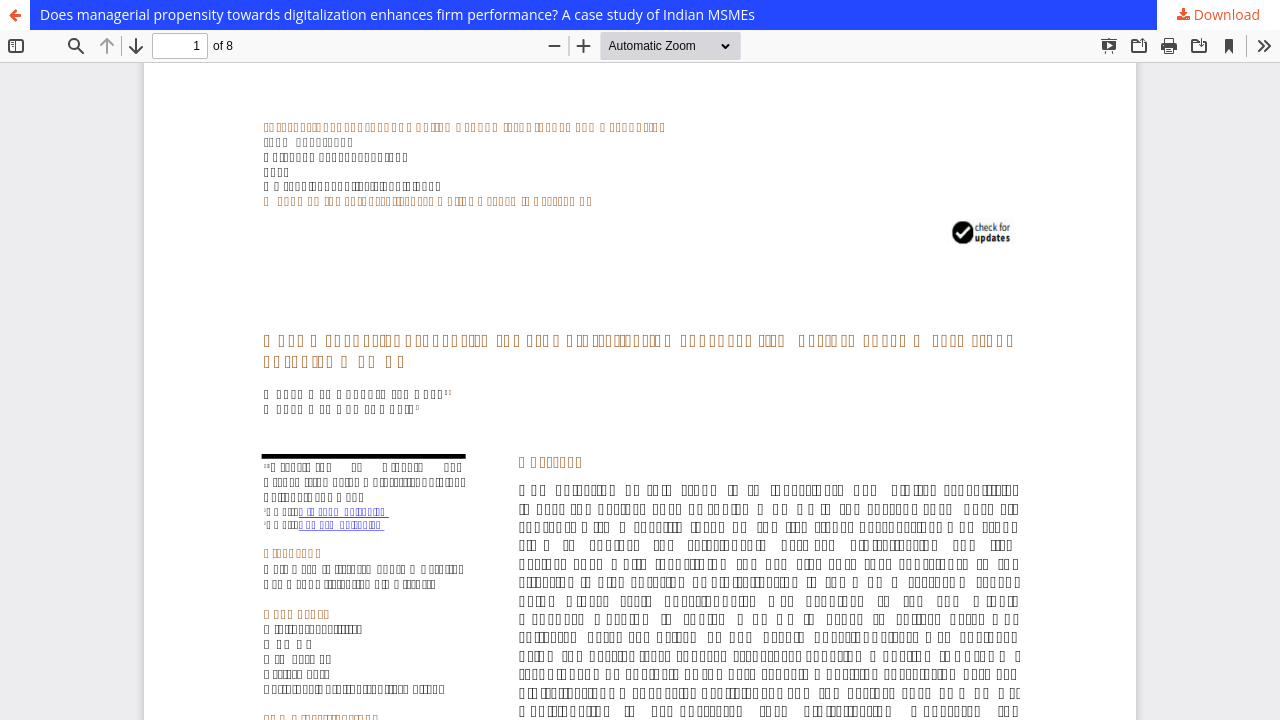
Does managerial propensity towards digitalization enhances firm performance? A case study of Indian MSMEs (397, 14)
